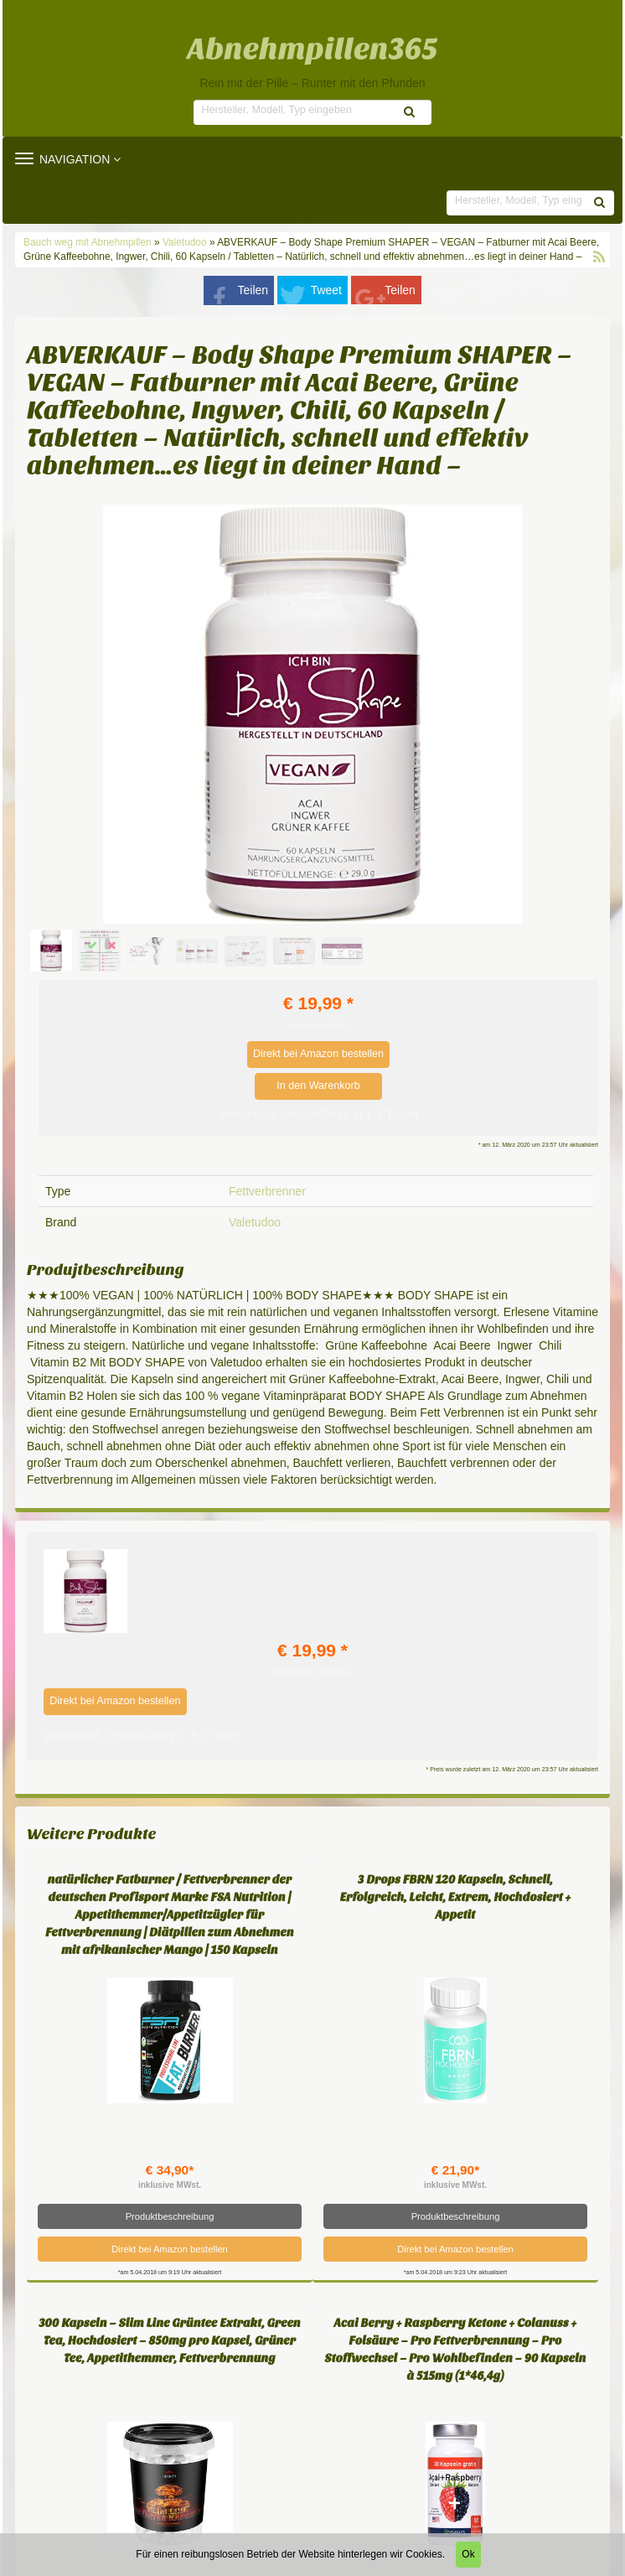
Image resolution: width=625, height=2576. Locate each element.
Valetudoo (185, 242)
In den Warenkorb (318, 1085)
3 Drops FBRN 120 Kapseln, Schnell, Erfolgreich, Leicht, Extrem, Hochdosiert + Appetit (455, 1897)
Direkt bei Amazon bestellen (318, 1054)
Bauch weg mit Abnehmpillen (88, 242)
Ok (468, 2554)
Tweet (326, 290)
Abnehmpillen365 (313, 49)
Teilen (253, 290)
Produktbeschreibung (170, 2216)
